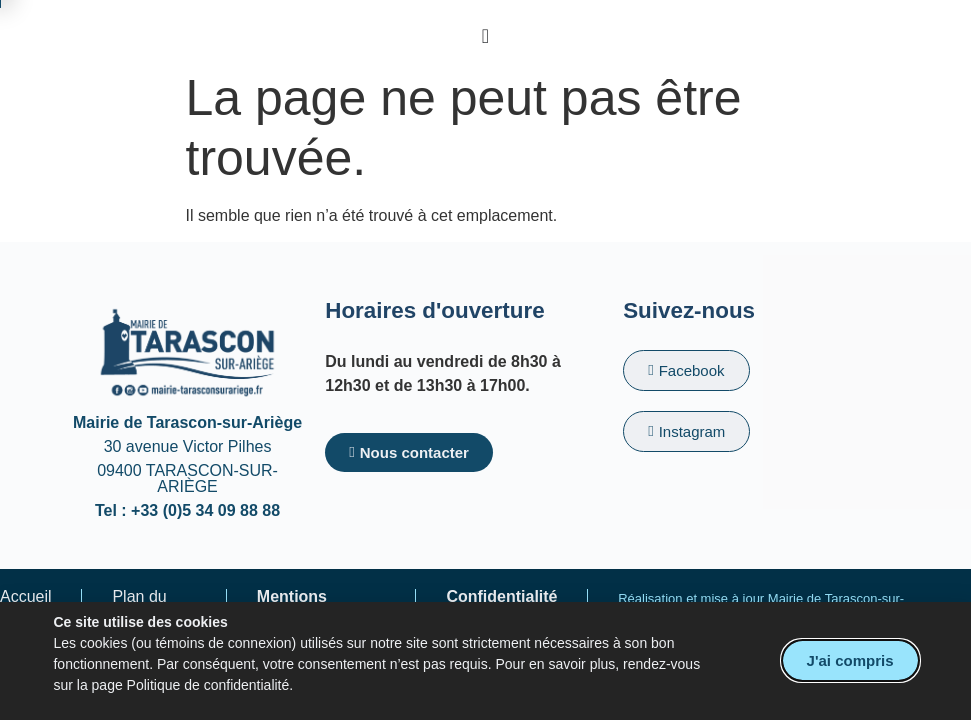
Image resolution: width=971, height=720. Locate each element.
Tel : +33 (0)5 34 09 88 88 (187, 510)
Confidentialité (501, 596)
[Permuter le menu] (485, 36)
